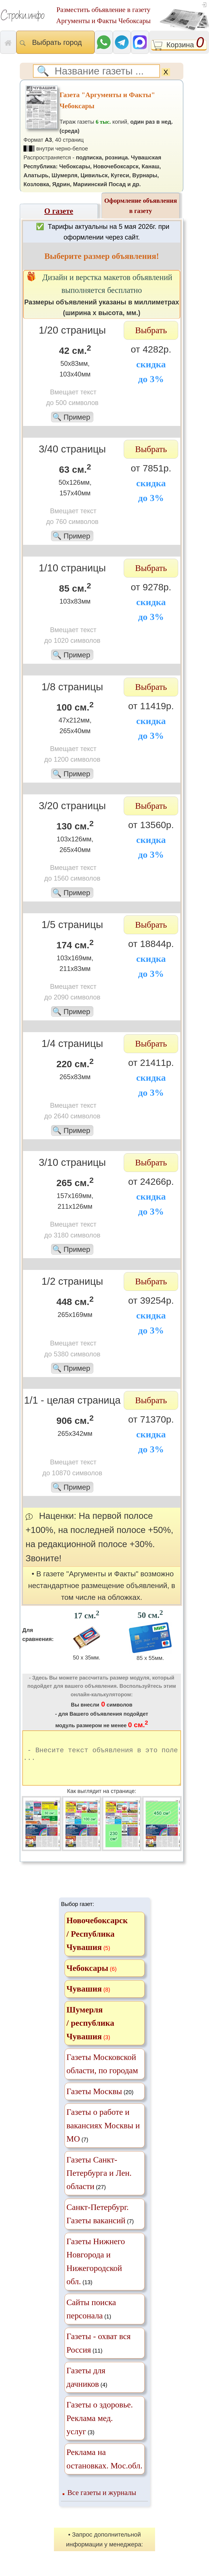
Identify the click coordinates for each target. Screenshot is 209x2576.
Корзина (179, 45)
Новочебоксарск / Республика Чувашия (97, 1944)
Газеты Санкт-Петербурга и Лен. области (99, 2184)
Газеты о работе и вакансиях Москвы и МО (103, 2136)
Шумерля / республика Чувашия (90, 2034)
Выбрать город (55, 42)
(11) (99, 2353)
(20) (100, 2102)
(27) (99, 2184)
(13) (96, 2272)
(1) (91, 2319)
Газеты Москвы (94, 2102)
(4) (87, 2388)
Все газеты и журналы (101, 2503)
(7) (103, 2136)
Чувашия (84, 1999)
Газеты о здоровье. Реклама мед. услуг (100, 2429)
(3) (100, 2429)
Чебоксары (87, 1978)
